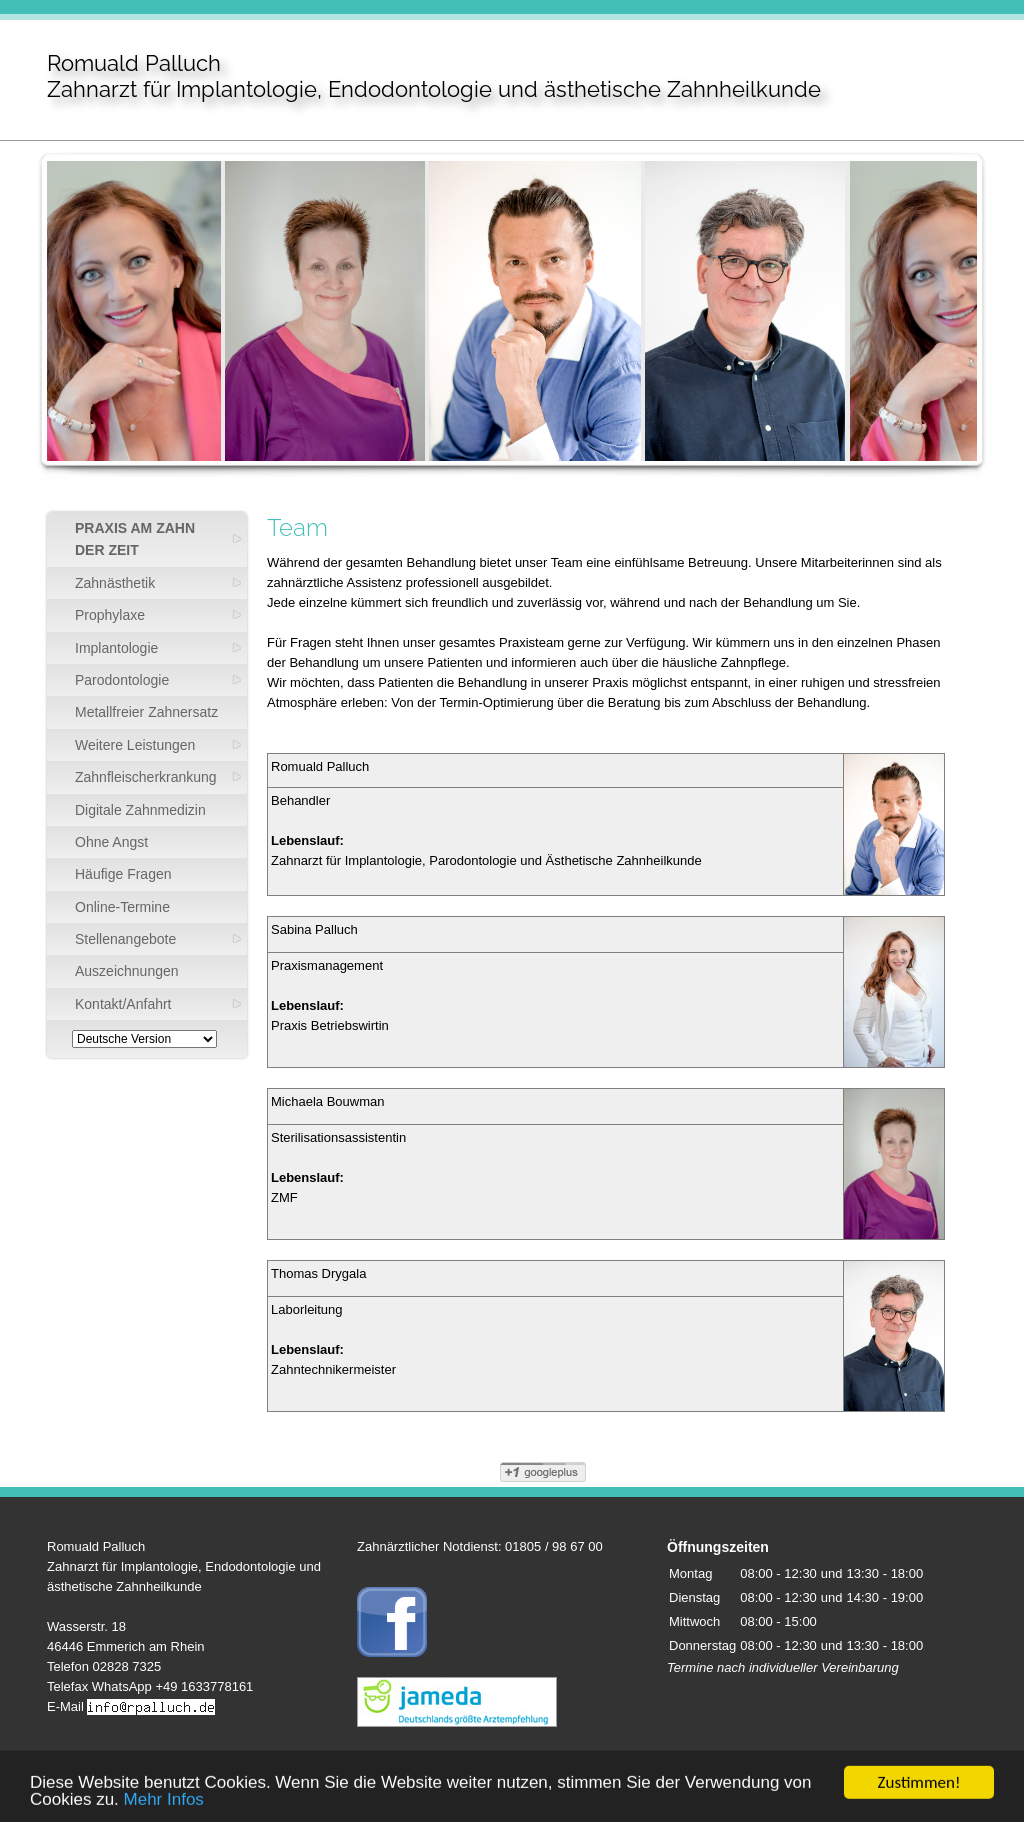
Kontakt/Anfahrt (123, 1004)
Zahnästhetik (115, 583)
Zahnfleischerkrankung (146, 777)
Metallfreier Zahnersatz (146, 712)
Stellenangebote (125, 939)
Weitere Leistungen (135, 745)
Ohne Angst (111, 842)
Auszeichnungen (127, 971)
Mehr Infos (164, 1807)
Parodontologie (122, 680)
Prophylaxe (110, 615)
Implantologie (116, 648)
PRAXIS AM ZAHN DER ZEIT (135, 539)
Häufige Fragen (123, 874)
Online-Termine (122, 907)
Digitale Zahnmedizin (140, 810)
